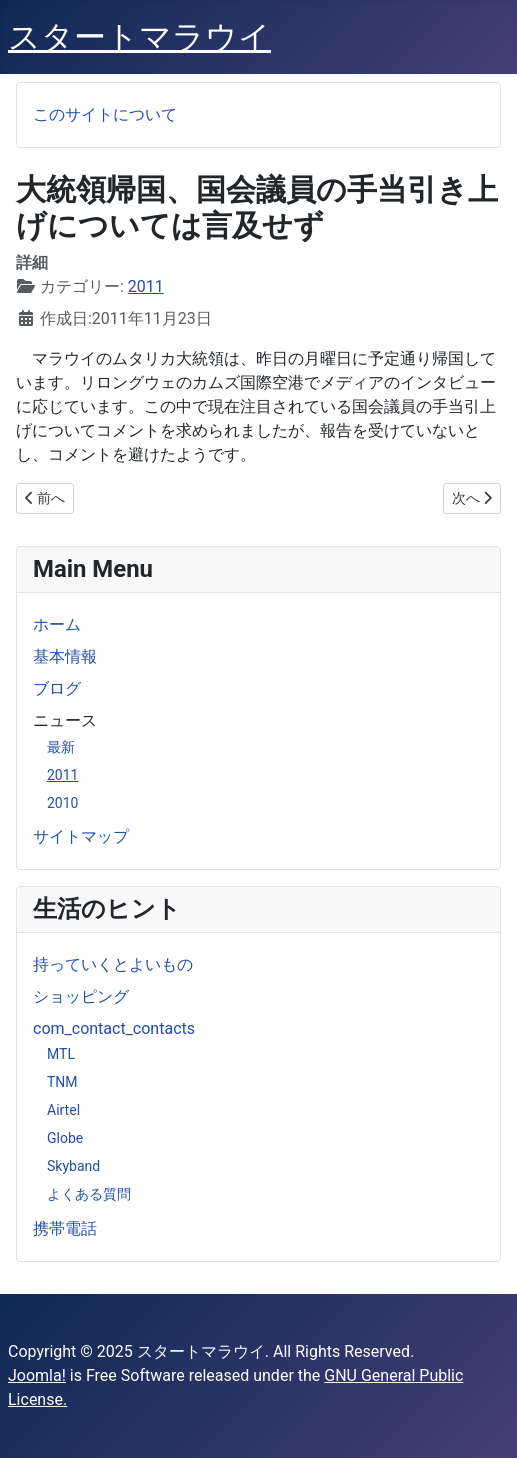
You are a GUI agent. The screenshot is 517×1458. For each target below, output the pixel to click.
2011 (62, 775)
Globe (65, 1138)
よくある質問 (89, 1194)
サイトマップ (81, 836)
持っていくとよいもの (113, 964)
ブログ (57, 688)
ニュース (65, 720)
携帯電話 (65, 1228)
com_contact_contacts (114, 1028)
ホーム (57, 624)
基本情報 (65, 656)
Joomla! (37, 1375)
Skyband (73, 1166)
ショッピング (81, 996)
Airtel (63, 1110)
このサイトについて (105, 114)
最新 (61, 747)
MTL (61, 1054)
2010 (62, 803)
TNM (62, 1082)
